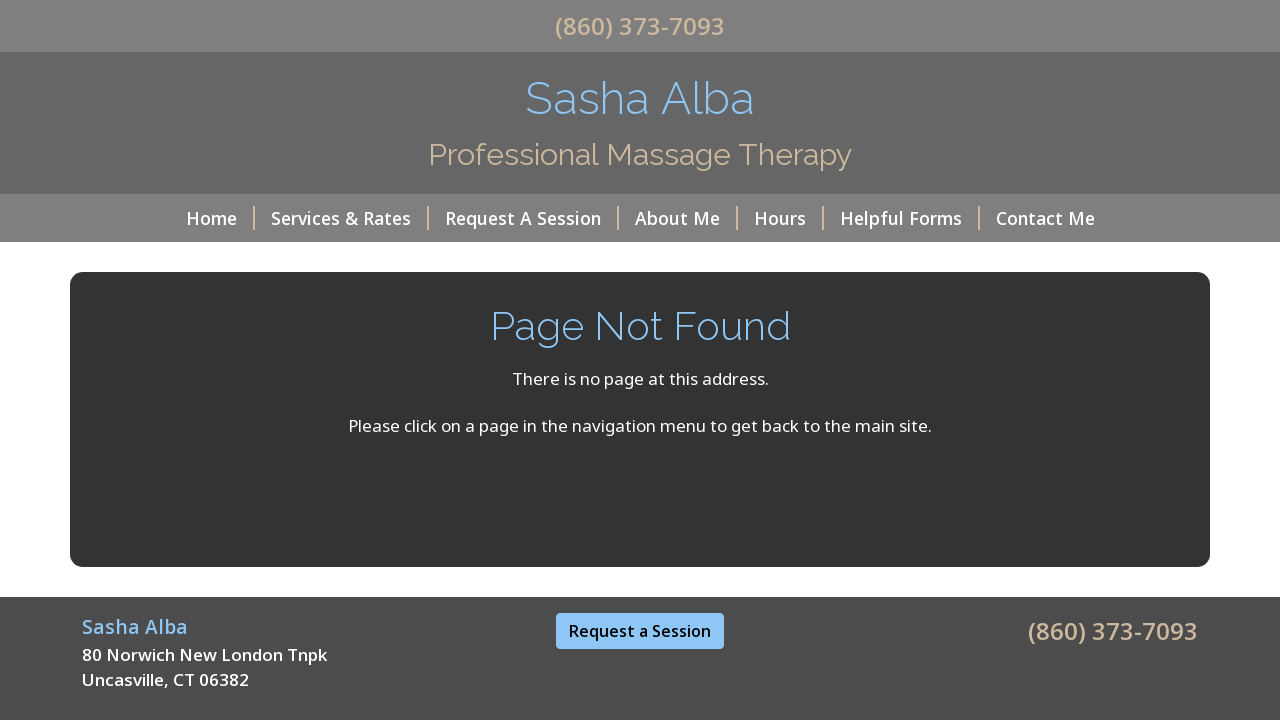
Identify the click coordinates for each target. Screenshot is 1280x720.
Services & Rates (350, 218)
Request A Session (532, 218)
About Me (686, 218)
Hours (789, 218)
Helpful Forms (910, 218)
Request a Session (640, 631)
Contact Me (1045, 218)
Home (220, 218)
